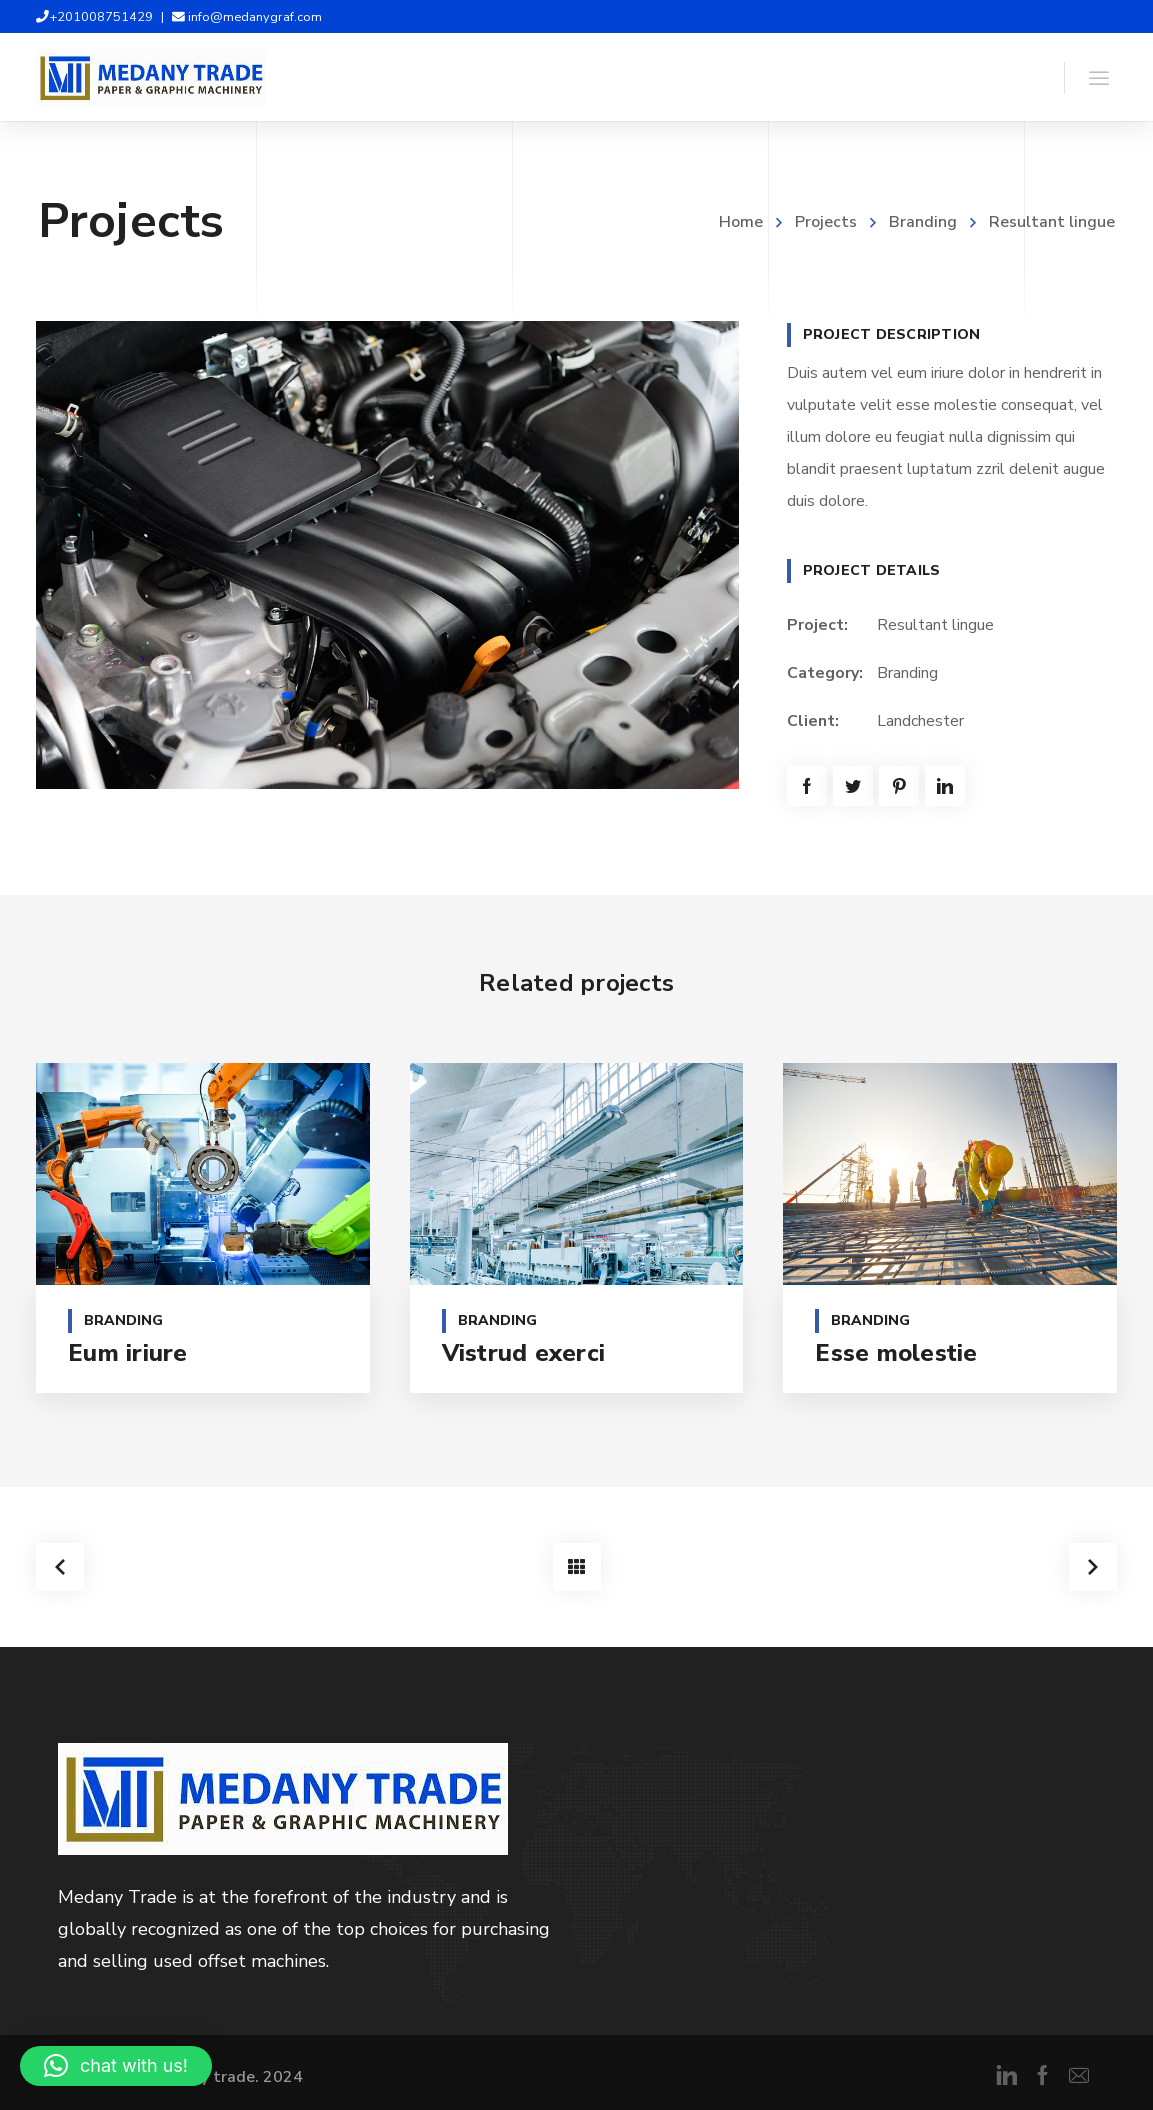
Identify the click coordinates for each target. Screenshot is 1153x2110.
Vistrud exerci (524, 1353)
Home (741, 222)
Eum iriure (128, 1353)
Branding (923, 222)
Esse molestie (896, 1353)
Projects (826, 222)
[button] (116, 2066)
